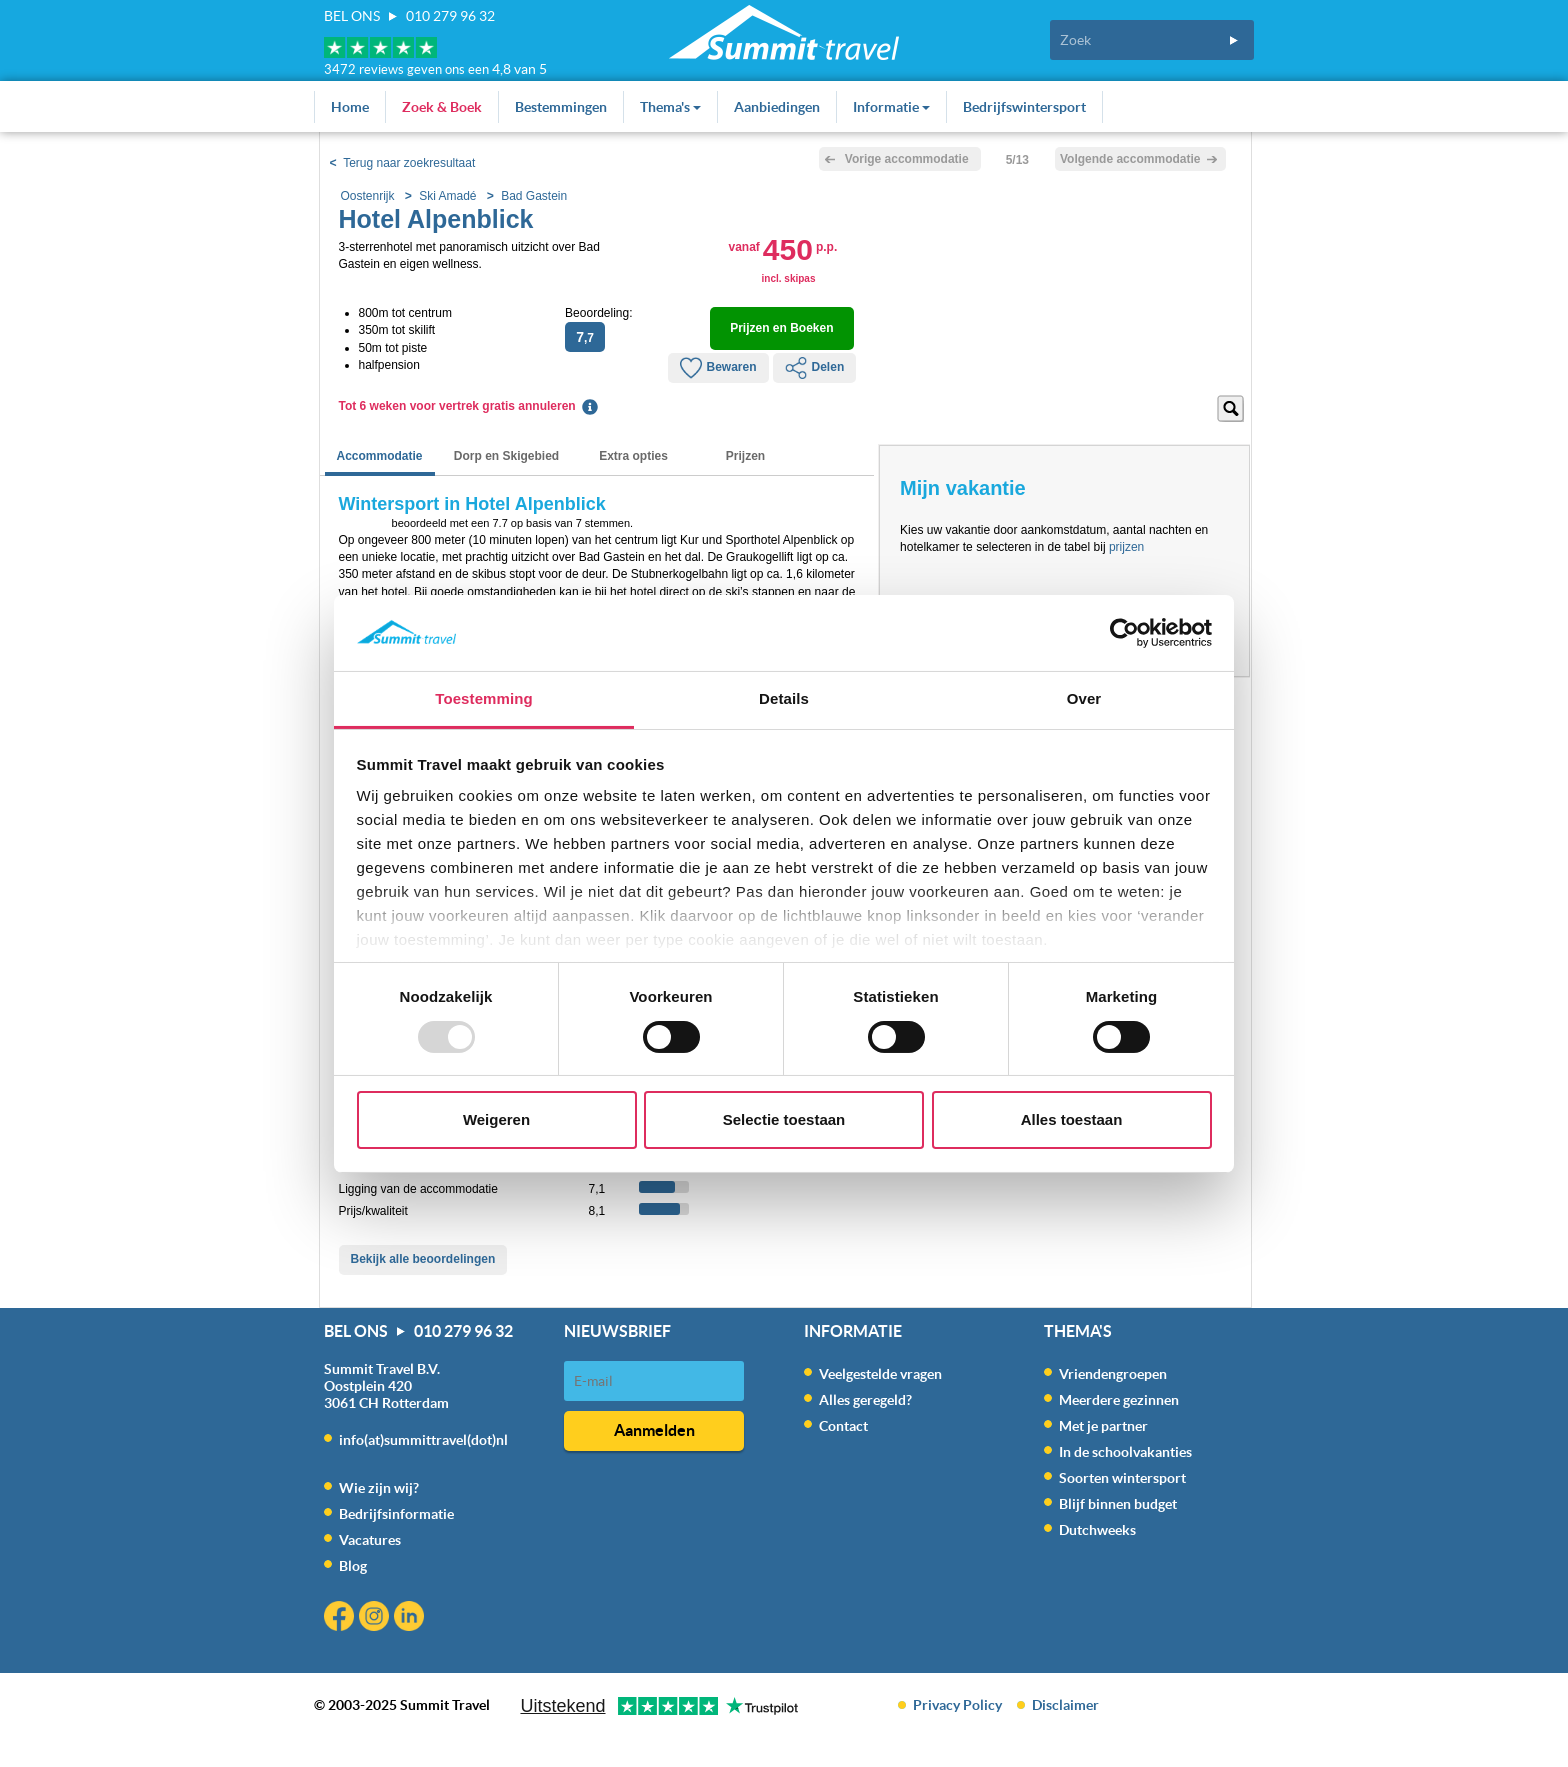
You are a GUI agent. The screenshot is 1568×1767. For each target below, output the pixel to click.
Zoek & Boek (442, 107)
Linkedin (411, 1618)
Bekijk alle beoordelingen (423, 1259)
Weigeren (496, 1119)
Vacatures (370, 1540)
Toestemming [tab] (484, 698)
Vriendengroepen (1113, 1374)
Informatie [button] (891, 107)
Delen (815, 368)
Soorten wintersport (1122, 1478)
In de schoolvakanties (1125, 1452)
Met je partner (1103, 1426)
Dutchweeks (1097, 1530)
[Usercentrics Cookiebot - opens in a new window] (1124, 633)
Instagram (376, 1618)
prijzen (1126, 547)
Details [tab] (784, 698)
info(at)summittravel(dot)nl (423, 1440)
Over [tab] (1084, 698)
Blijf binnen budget (1118, 1504)
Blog (353, 1566)
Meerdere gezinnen (1119, 1400)
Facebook (341, 1618)
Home (350, 107)
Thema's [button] (670, 107)
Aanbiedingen (777, 107)
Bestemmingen (561, 107)
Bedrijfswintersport (1024, 107)
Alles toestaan (1072, 1119)
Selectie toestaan (784, 1119)
